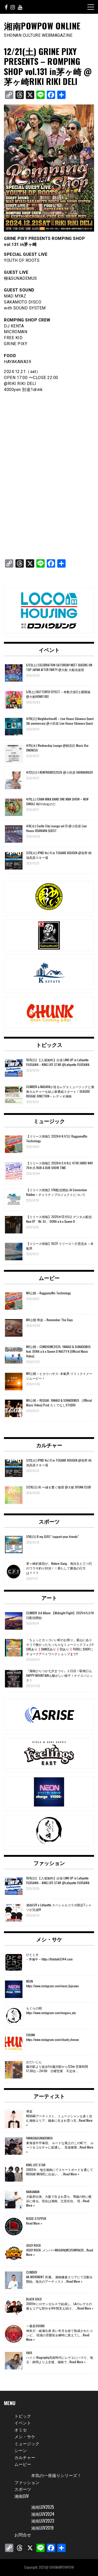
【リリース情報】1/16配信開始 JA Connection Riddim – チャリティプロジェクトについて (56, 1192)
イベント (49, 650)
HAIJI (29, 2352)
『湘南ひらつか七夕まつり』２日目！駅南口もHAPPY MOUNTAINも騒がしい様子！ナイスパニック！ (59, 1675)
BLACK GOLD (34, 2299)
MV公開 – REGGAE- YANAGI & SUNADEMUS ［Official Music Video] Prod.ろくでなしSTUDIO (59, 1402)
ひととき (32, 1954)
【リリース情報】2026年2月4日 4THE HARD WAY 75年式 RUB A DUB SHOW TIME (59, 1165)
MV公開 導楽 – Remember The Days (49, 1320)
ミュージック (49, 1121)
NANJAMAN (32, 2191)
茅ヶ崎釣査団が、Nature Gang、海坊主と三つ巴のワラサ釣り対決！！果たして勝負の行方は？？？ (59, 1568)
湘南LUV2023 (42, 2521)
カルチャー (49, 1445)
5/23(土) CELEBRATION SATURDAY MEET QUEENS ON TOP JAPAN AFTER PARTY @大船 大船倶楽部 (59, 667)
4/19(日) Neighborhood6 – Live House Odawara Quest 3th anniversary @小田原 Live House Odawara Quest (60, 720)
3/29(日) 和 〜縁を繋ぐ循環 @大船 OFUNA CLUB (58, 1487)
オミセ (20, 2429)
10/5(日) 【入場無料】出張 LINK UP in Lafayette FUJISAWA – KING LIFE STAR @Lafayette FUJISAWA (57, 1062)
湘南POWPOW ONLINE (42, 26)
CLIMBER (31, 2272)
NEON (29, 1981)
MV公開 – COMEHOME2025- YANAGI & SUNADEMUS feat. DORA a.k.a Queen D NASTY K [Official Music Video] (58, 1351)
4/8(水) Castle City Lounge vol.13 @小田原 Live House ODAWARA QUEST (56, 828)
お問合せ (22, 2534)
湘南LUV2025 (42, 2507)
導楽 (29, 2111)
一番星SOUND (35, 2326)
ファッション (49, 1863)
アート (49, 1598)
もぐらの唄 (34, 2008)
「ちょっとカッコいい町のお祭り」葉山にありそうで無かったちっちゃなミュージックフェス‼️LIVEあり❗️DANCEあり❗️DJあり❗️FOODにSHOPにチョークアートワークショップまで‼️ (60, 1646)
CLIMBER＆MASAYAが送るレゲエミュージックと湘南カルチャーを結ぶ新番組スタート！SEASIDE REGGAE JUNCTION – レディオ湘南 (60, 1091)
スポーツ (49, 1521)
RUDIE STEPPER (36, 2218)
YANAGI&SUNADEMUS (39, 2138)
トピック (22, 2416)
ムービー (49, 1278)
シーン (20, 2450)
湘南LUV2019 (42, 2528)
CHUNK (30, 2035)
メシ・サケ (49, 1939)
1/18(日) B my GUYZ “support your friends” (52, 1536)
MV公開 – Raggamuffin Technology (48, 1293)
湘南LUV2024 (42, 2514)
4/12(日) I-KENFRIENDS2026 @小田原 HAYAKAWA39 (59, 772)
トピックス (49, 1044)
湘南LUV (21, 2496)
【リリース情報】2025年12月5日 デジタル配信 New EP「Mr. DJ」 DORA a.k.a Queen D (59, 1219)
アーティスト (49, 2096)
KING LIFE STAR (35, 2165)
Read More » (71, 2174)
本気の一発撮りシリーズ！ (56, 2475)
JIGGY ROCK (33, 2245)
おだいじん (34, 2061)
